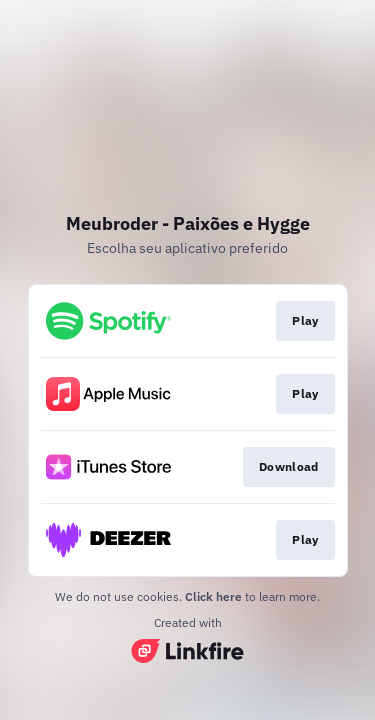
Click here (213, 596)
